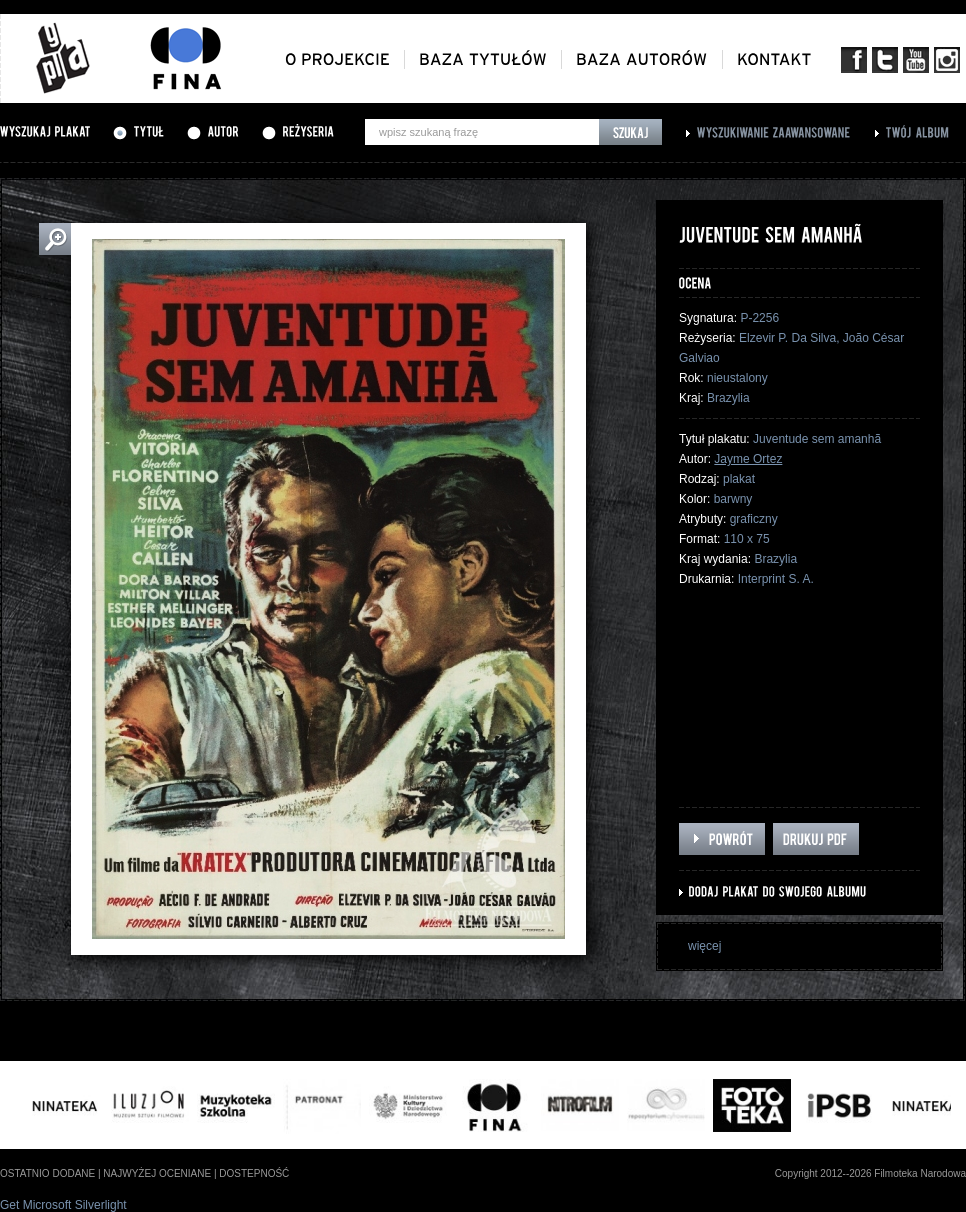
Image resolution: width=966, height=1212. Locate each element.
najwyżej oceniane (157, 1173)
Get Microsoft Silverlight (63, 1205)
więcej (704, 946)
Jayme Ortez (748, 459)
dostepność (254, 1173)
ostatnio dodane (47, 1173)
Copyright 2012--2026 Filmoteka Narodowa (870, 1173)
